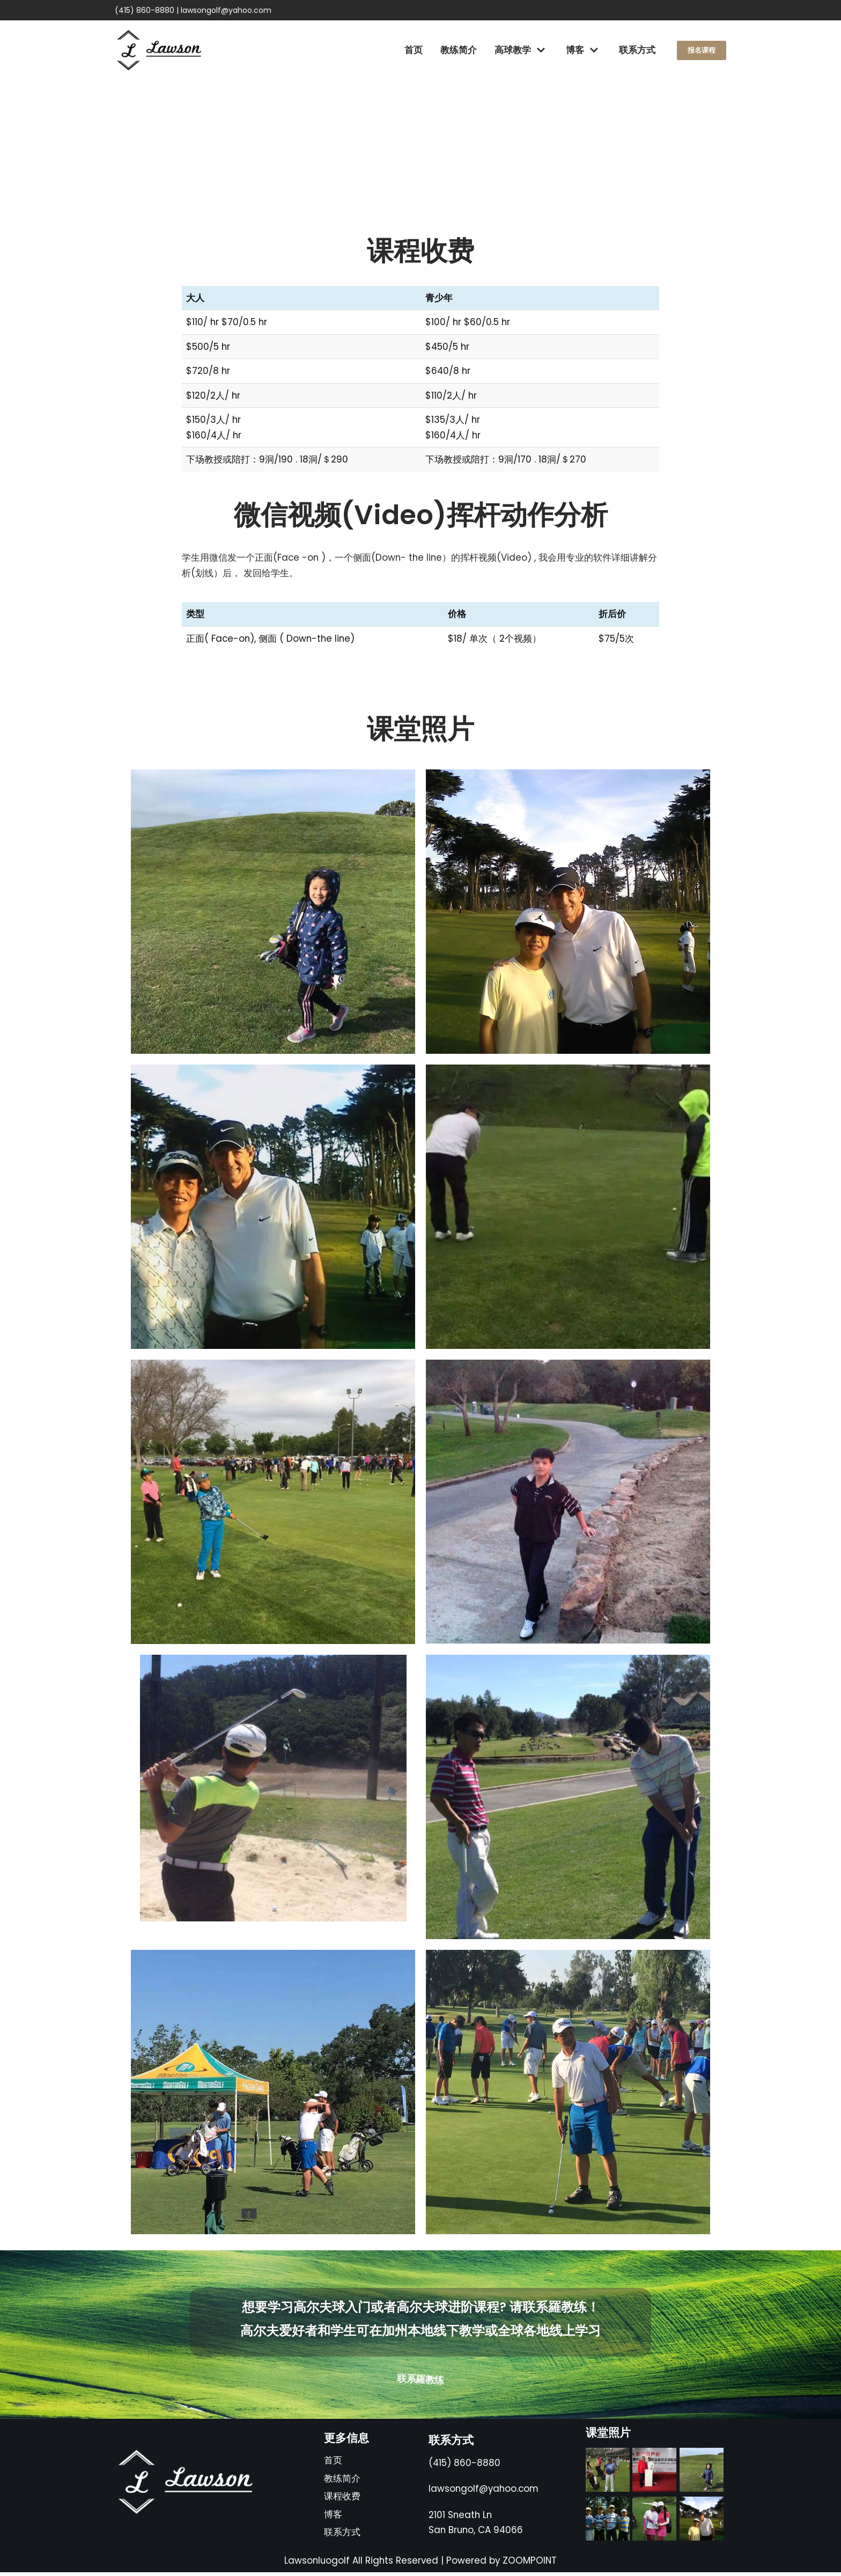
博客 (333, 2518)
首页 (411, 49)
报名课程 (700, 50)
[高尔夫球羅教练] (159, 50)
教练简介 (456, 49)
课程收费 (342, 2499)
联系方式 (635, 49)
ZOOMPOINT (531, 2564)
